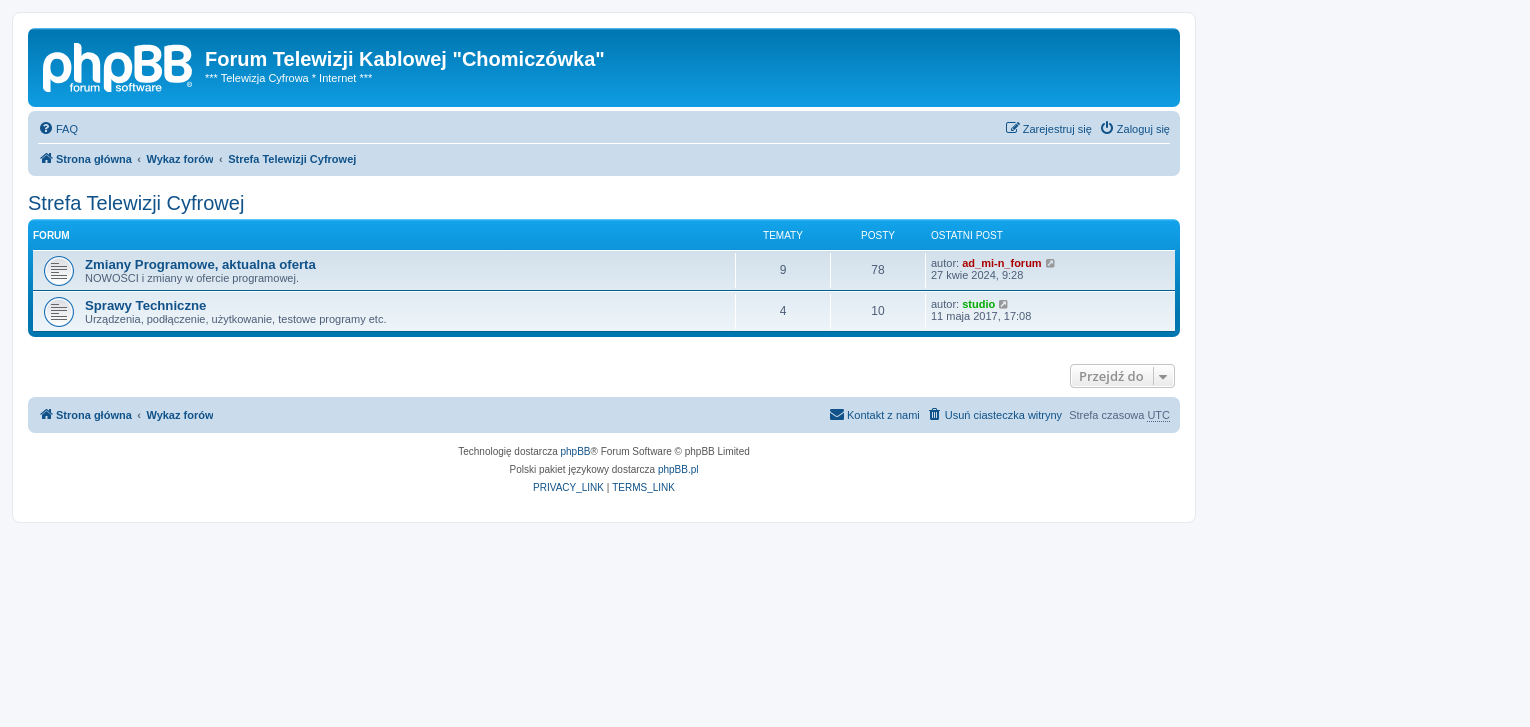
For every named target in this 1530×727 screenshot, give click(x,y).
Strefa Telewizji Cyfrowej (136, 203)
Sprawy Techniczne (145, 305)
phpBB (576, 451)
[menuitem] (58, 129)
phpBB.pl (678, 469)
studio (978, 304)
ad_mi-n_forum (1001, 263)
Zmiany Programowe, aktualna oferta (200, 264)
